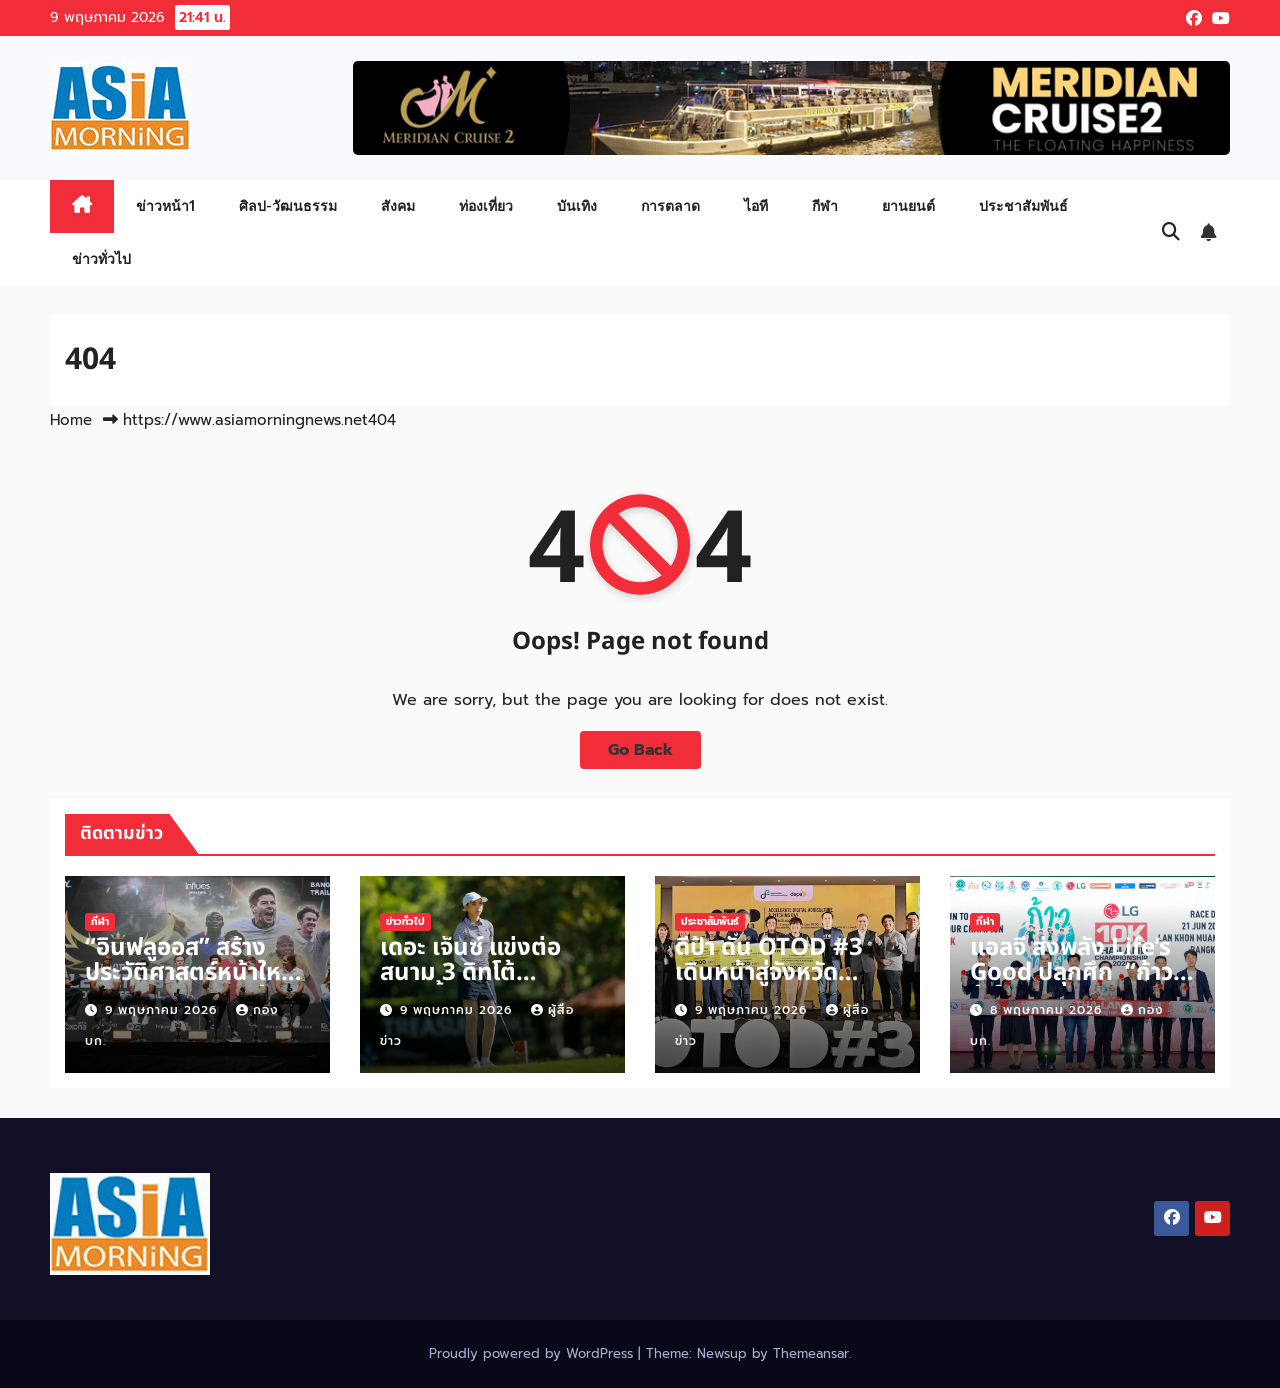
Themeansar (811, 1353)
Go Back (640, 750)
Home (71, 420)
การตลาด (670, 205)
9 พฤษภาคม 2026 (163, 1010)
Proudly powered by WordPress (533, 1353)
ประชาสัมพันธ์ (1023, 205)
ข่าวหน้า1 (165, 205)
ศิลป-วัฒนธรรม (288, 205)
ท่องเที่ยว (486, 205)
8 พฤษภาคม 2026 (1048, 1010)
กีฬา (825, 205)
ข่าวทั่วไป (101, 258)
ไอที (756, 205)
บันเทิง (577, 205)
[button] (1171, 232)
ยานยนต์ (908, 205)
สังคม (398, 205)
